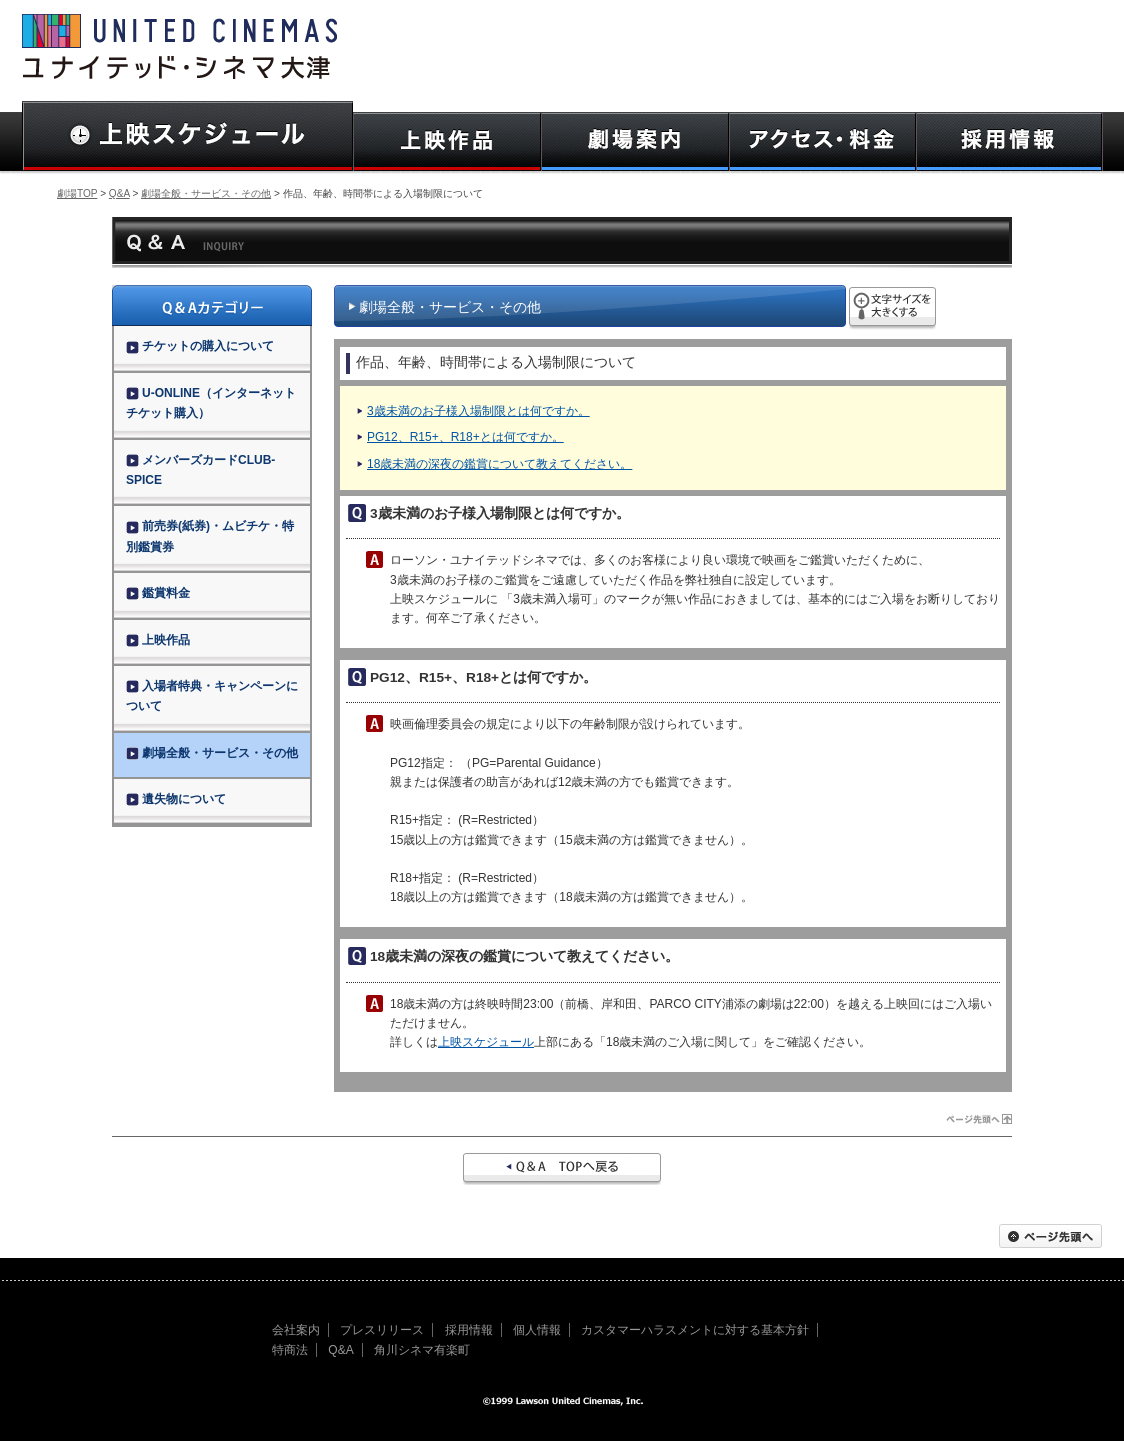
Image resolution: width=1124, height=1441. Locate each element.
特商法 (290, 1350)
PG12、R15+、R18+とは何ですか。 (465, 437)
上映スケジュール (486, 1042)
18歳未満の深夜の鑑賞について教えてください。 (499, 464)
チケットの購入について (200, 346)
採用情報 (469, 1330)
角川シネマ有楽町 (422, 1350)
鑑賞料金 (158, 593)
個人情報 (537, 1330)
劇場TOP (77, 193)
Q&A (119, 193)
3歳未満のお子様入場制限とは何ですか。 (478, 411)
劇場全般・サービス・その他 (206, 193)
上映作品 (158, 640)
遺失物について (176, 799)
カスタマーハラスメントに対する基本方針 (695, 1330)
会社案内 (296, 1330)
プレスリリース (382, 1330)
